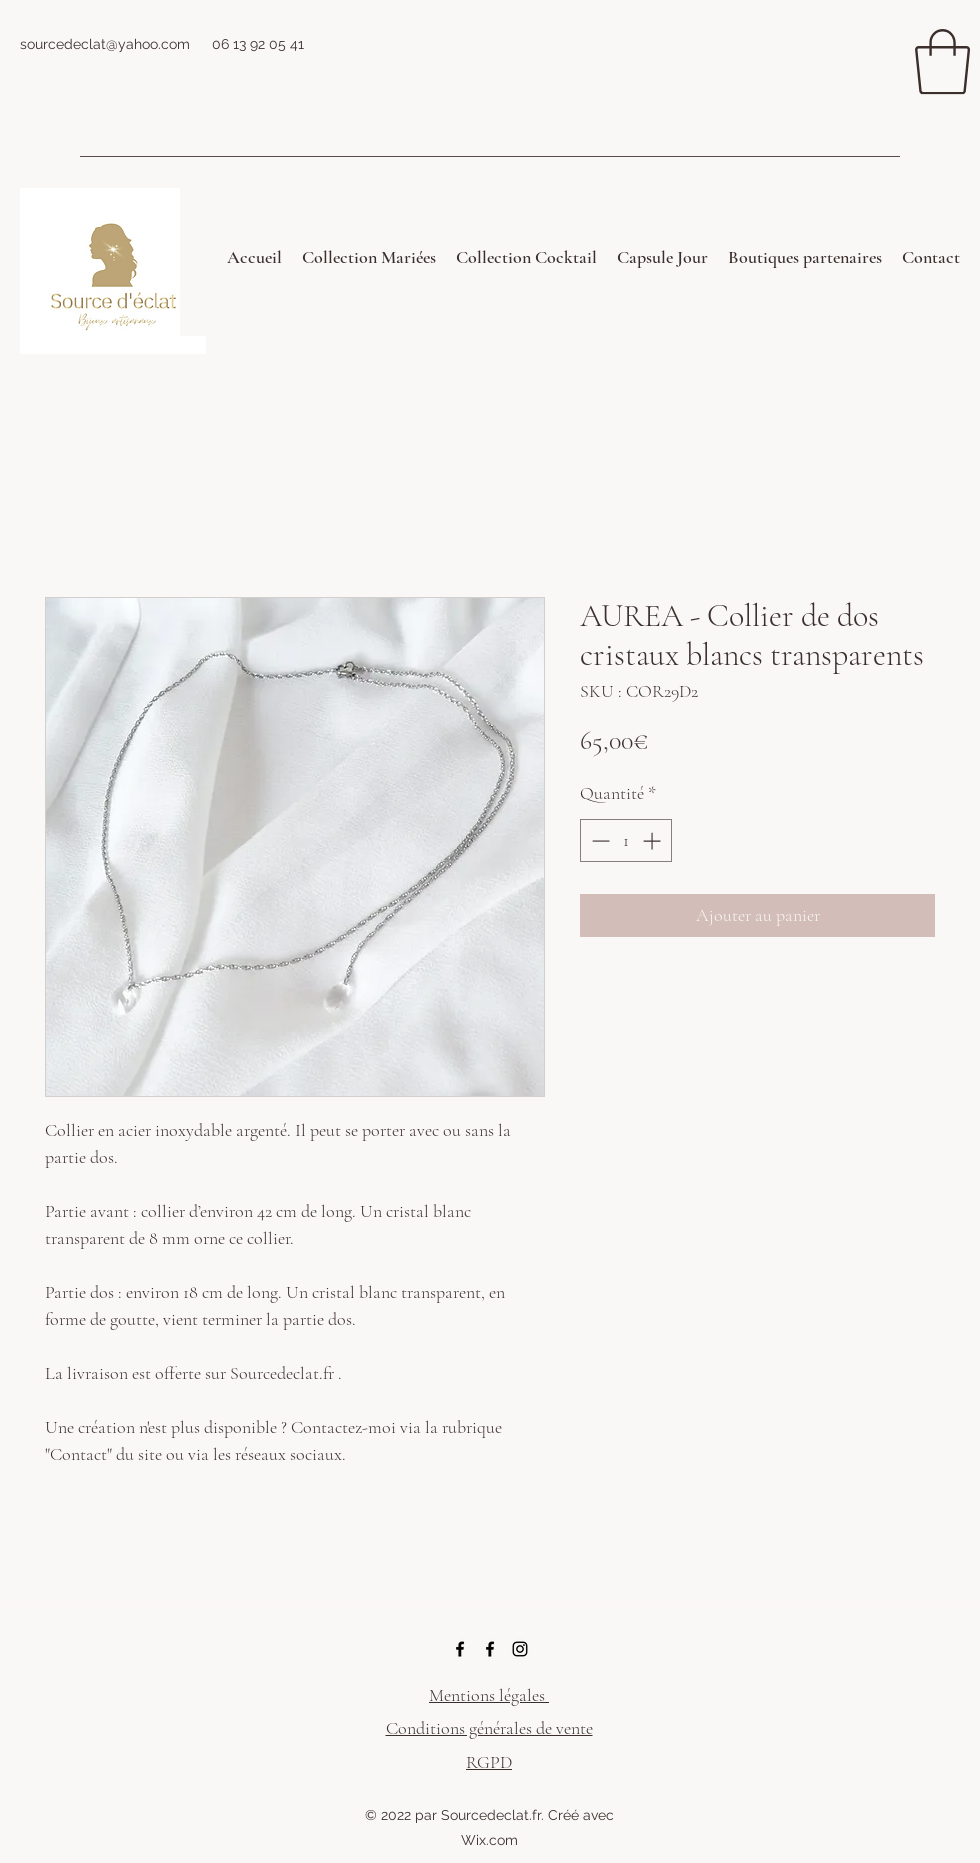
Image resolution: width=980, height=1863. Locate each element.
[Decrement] (598, 840)
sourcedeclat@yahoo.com (105, 44)
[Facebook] (460, 1649)
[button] (942, 62)
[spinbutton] (626, 840)
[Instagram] (520, 1649)
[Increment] (653, 840)
